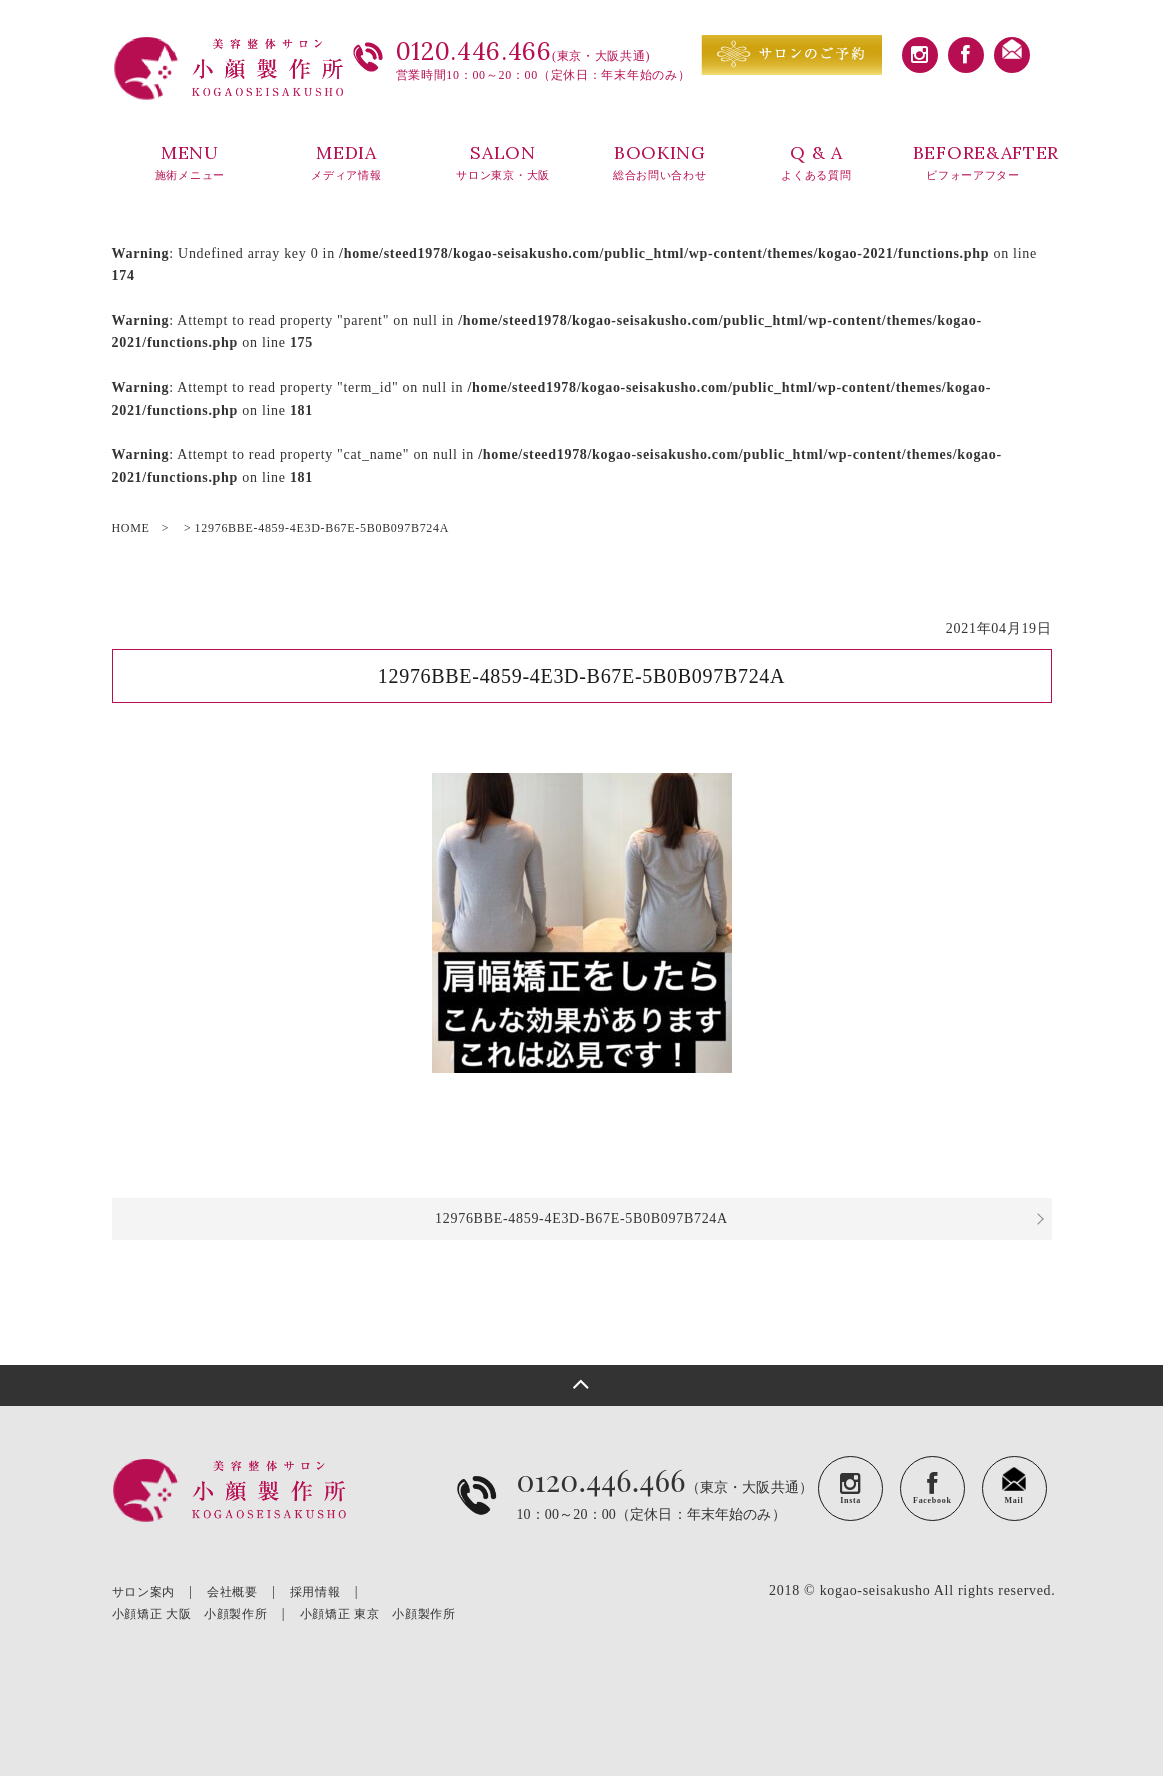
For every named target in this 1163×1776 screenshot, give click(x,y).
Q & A (816, 163)
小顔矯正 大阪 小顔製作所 (190, 1614)
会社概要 (232, 1592)
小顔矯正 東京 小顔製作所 (378, 1614)
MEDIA (346, 163)
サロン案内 (144, 1592)
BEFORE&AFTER (982, 163)
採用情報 (315, 1592)
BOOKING (659, 163)
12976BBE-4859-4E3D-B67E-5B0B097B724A (581, 1218)
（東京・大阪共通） (664, 1510)
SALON (503, 163)
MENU (190, 163)
